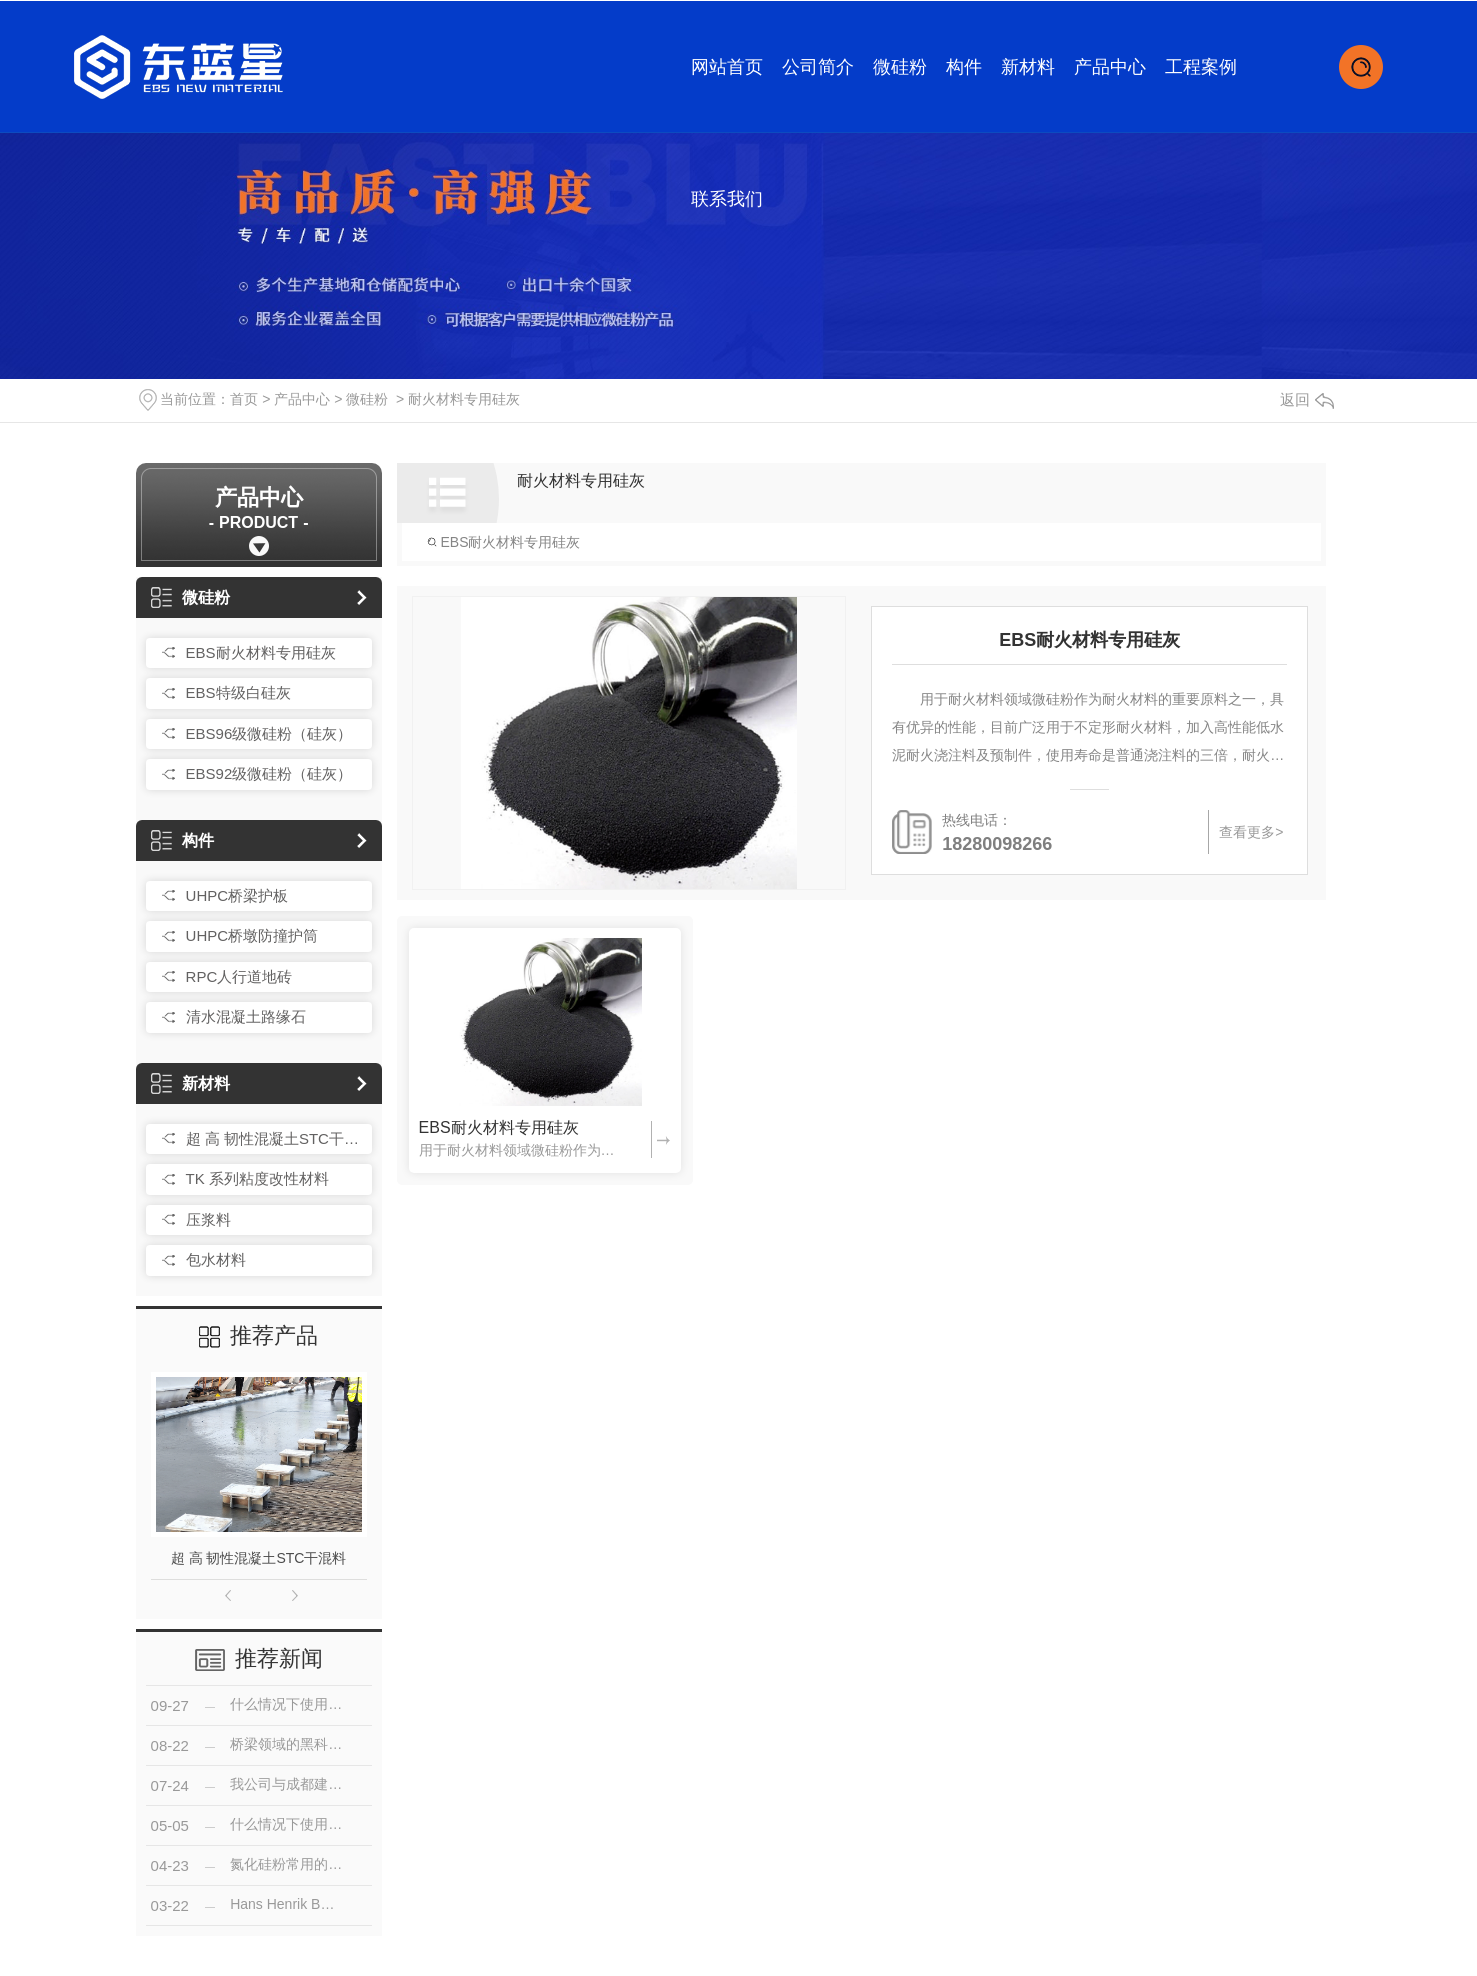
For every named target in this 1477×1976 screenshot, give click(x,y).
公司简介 (818, 67)
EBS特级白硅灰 (238, 692)
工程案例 (1201, 67)
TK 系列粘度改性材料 (257, 1178)
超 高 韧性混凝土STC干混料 (274, 1138)
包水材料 (216, 1259)
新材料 (1028, 67)
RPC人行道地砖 (239, 976)
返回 (1307, 399)
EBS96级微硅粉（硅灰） (269, 733)
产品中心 (1110, 67)
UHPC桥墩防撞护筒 (252, 935)
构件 (964, 67)
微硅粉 (900, 67)
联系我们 (727, 199)
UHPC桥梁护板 (237, 895)
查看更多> (1251, 832)
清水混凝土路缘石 (246, 1016)
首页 (244, 399)
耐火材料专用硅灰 (464, 399)
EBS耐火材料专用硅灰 (261, 652)
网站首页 (727, 67)
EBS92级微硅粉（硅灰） (269, 773)
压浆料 (208, 1219)
